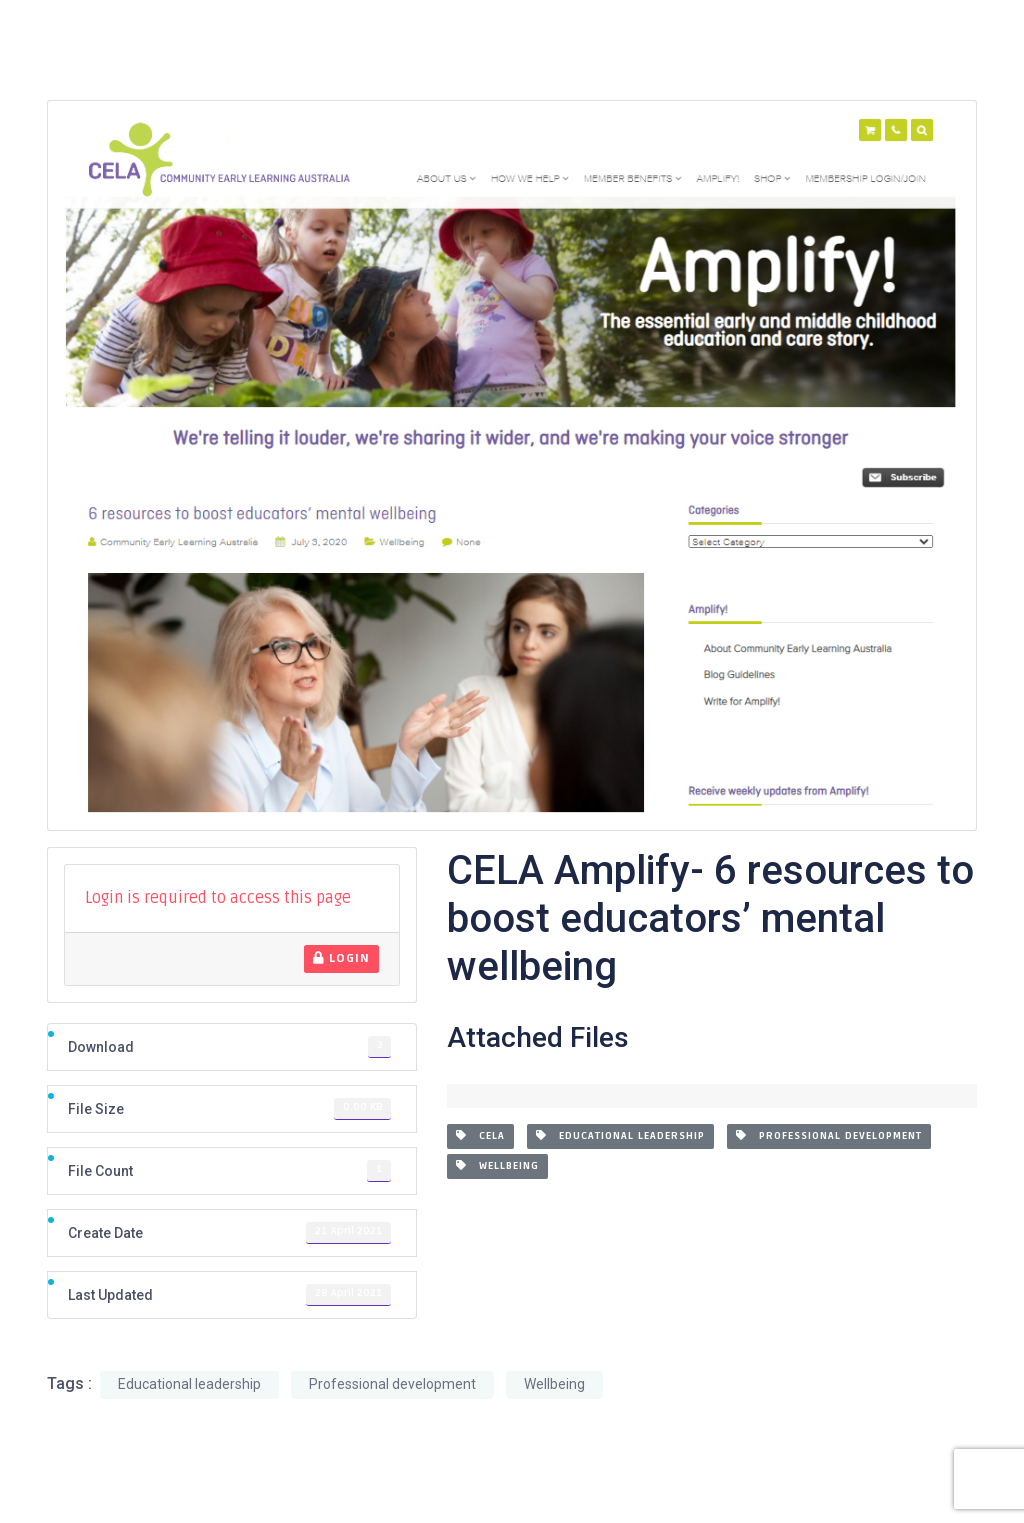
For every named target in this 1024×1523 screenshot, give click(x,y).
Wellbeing (497, 1166)
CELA (480, 1136)
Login (341, 958)
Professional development (829, 1136)
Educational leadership (620, 1136)
